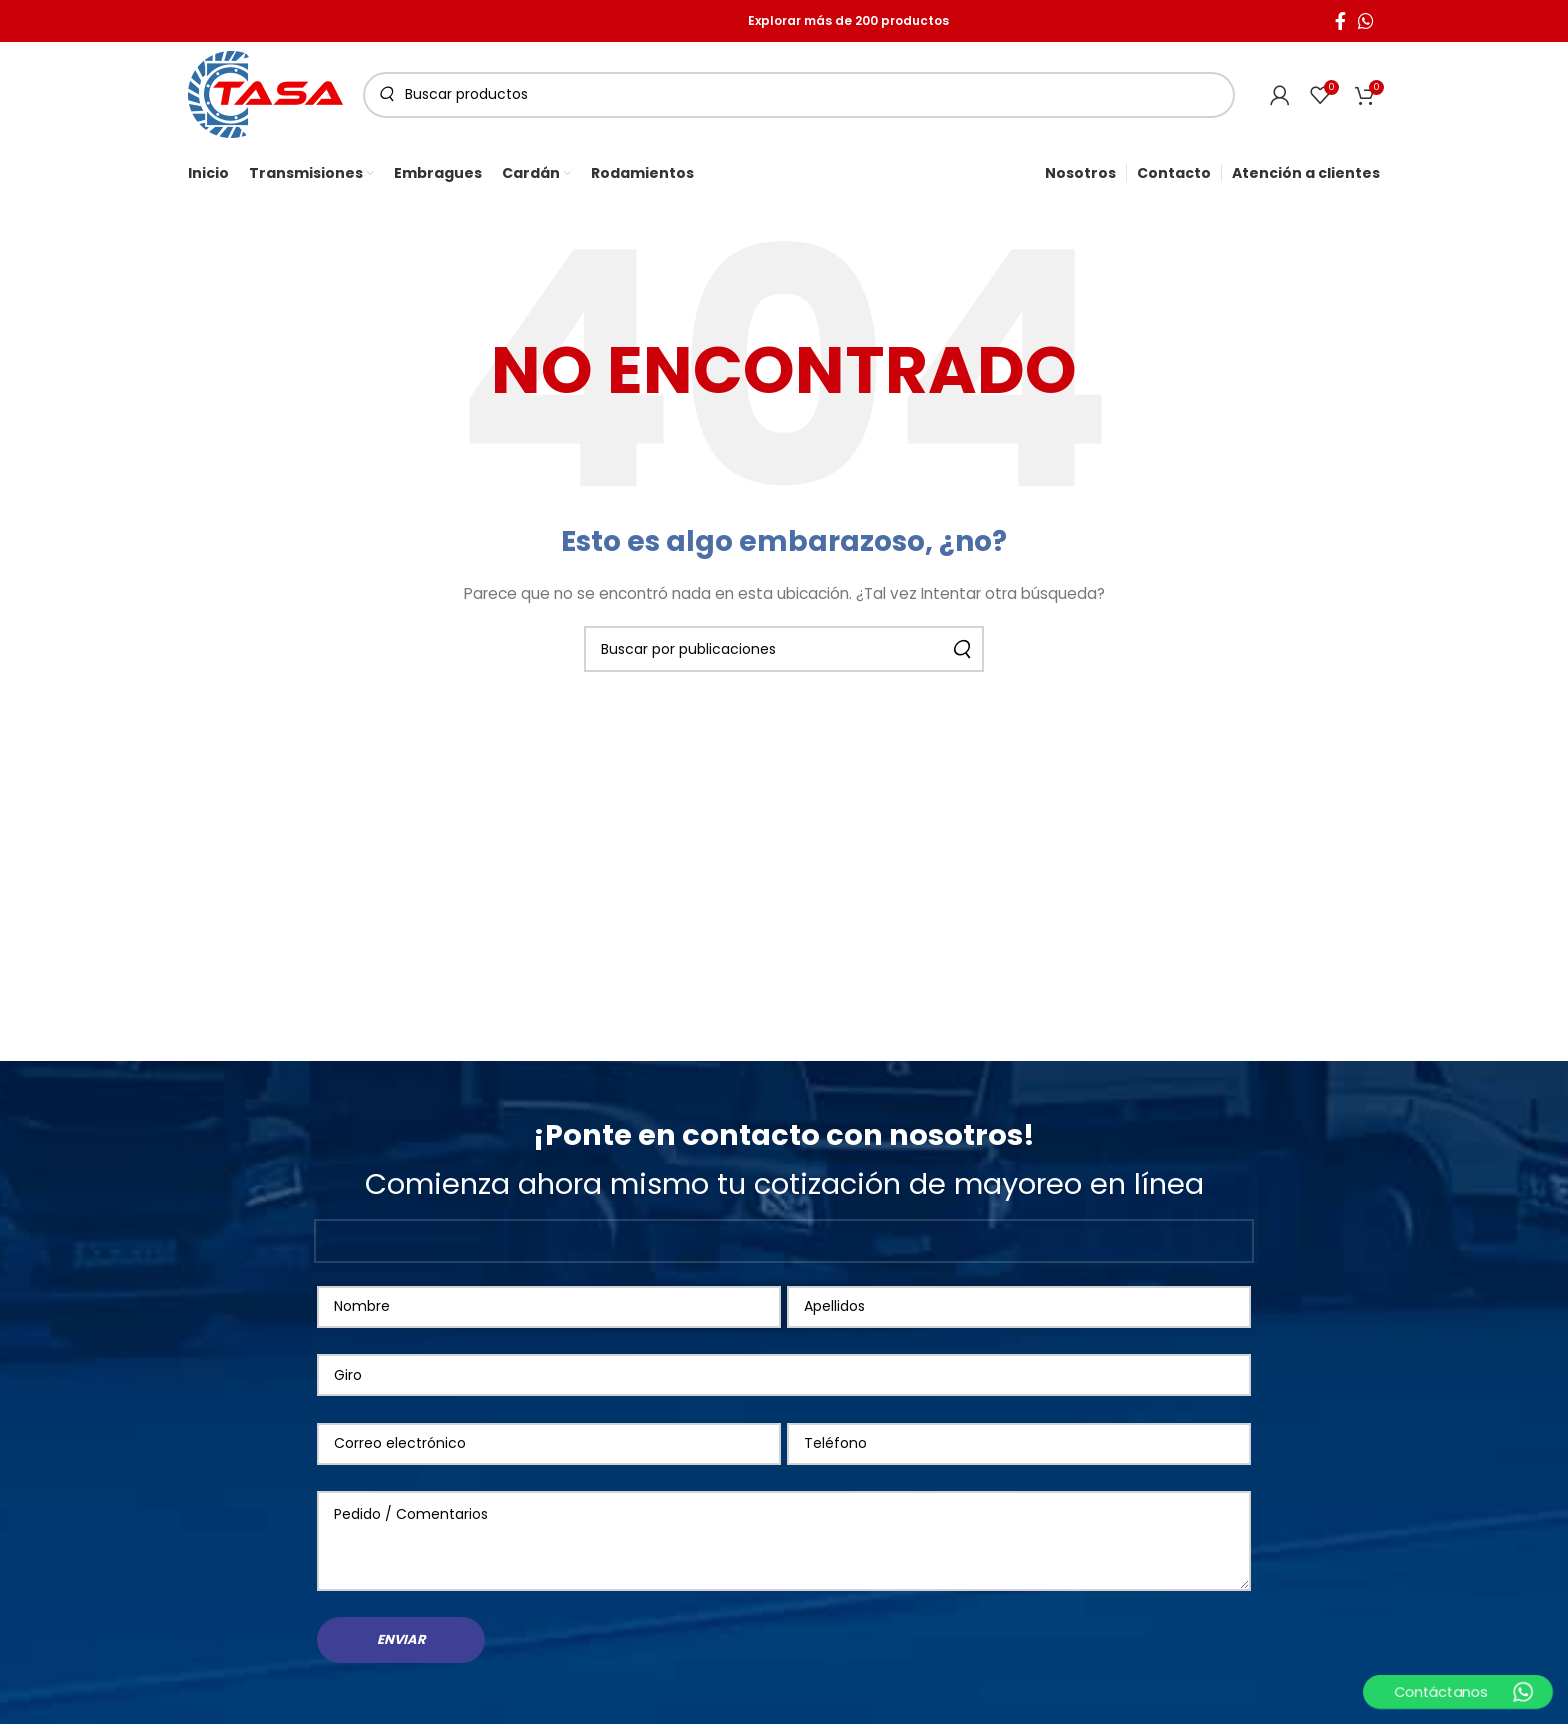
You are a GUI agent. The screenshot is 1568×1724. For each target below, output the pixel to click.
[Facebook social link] (1340, 21)
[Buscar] (799, 95)
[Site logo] (265, 93)
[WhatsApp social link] (1366, 21)
